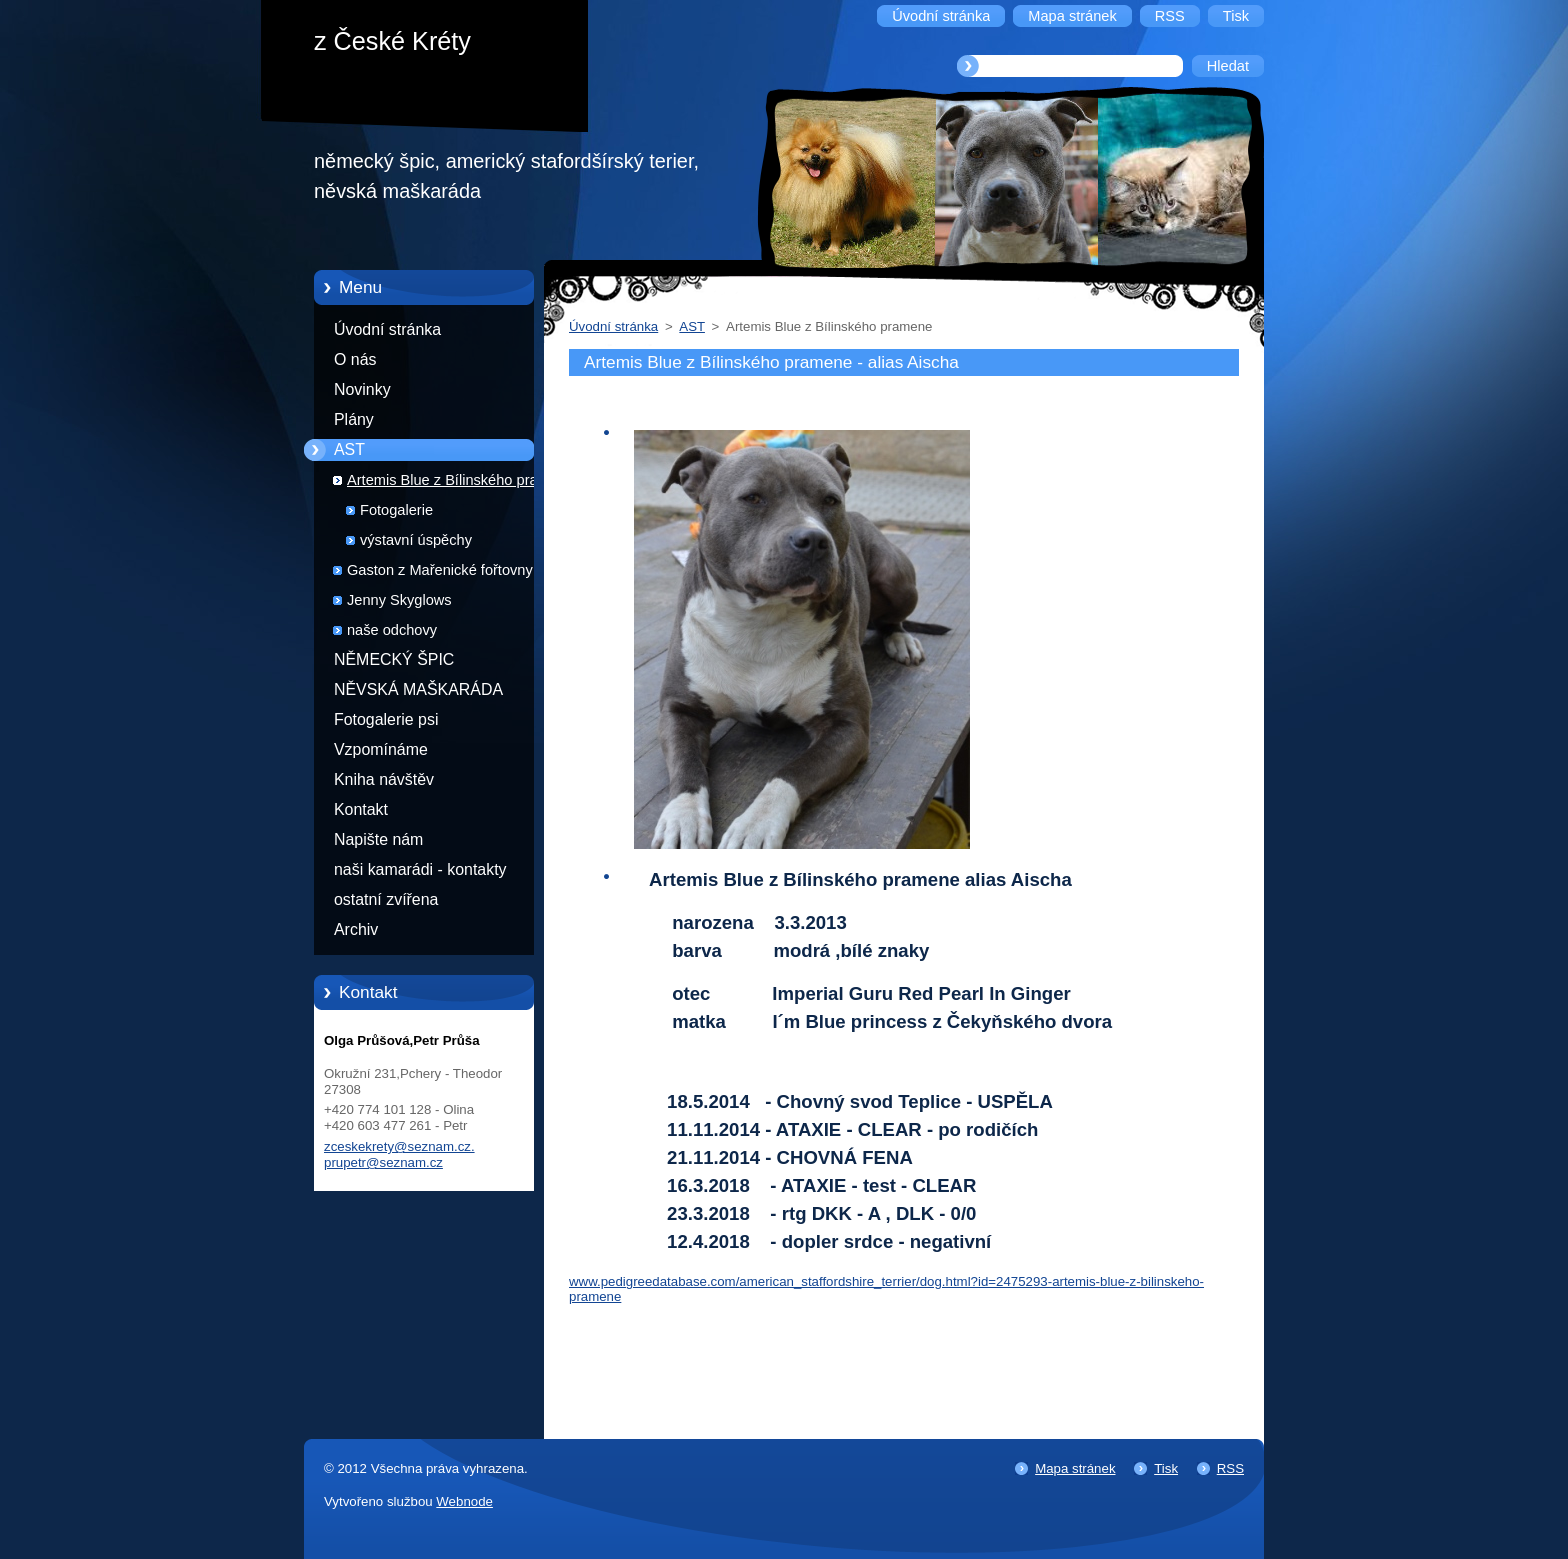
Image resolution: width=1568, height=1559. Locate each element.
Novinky (362, 389)
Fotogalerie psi (386, 719)
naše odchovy (392, 630)
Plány (354, 419)
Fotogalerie (396, 510)
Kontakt (361, 809)
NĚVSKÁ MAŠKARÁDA (418, 689)
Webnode (464, 1501)
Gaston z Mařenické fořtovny (440, 570)
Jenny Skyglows (399, 600)
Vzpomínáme (381, 749)
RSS (1230, 1468)
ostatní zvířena (386, 899)
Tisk (1166, 1468)
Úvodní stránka (387, 329)
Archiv (356, 929)
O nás (355, 359)
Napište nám (378, 839)
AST (349, 449)
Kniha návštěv (384, 779)
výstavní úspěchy (416, 540)
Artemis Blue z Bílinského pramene (460, 480)
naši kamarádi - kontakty (420, 869)
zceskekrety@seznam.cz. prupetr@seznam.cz (399, 1154)
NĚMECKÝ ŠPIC (394, 659)
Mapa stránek (1075, 1468)
